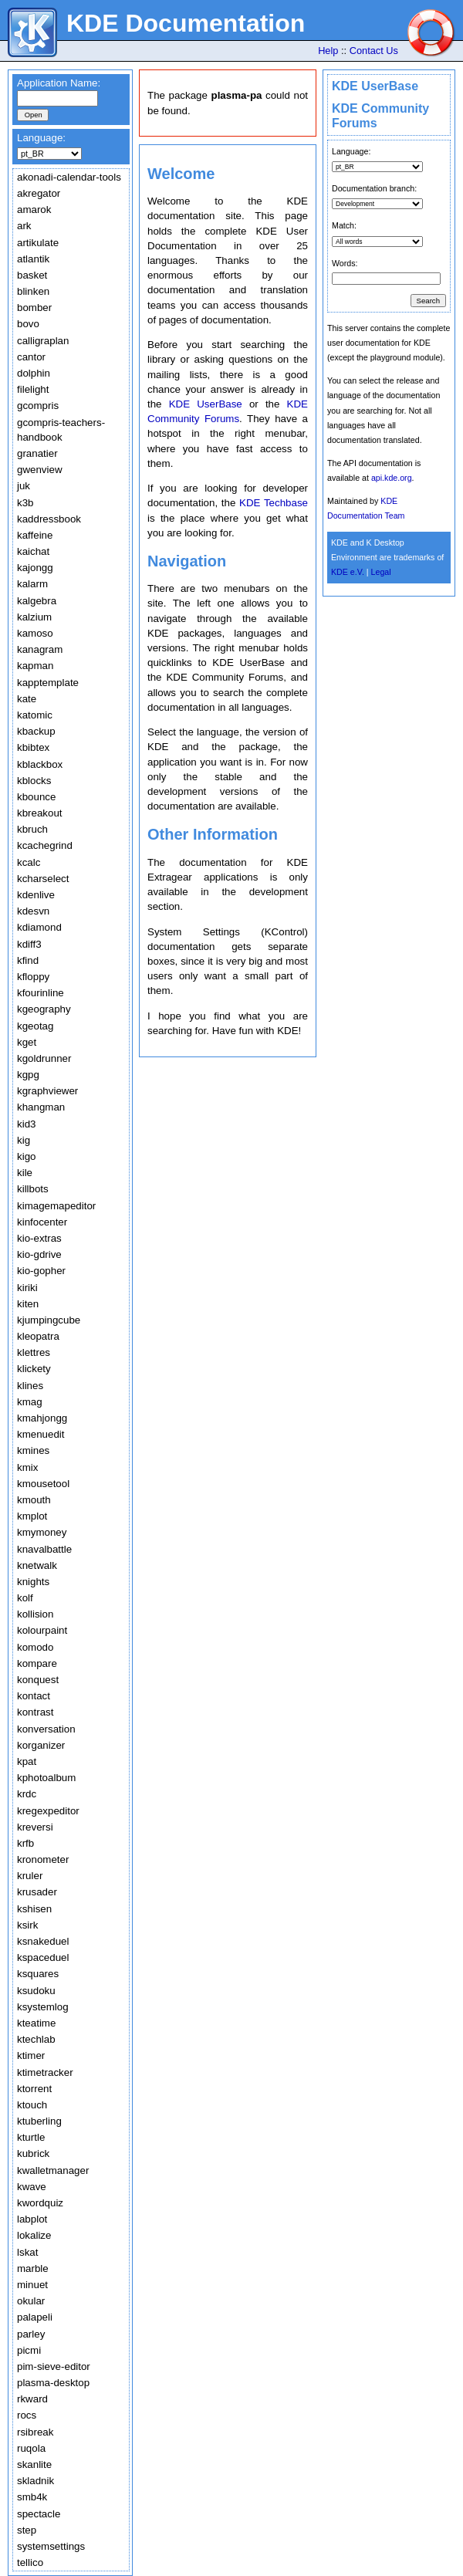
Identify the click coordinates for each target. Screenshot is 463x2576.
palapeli (34, 2317)
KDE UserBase (375, 86)
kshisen (34, 1909)
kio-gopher (41, 1270)
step (26, 2530)
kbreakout (40, 813)
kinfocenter (42, 1222)
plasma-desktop (53, 2382)
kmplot (32, 1516)
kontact (33, 1696)
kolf (25, 1598)
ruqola (31, 2448)
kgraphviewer (47, 1091)
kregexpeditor (48, 1811)
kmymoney (41, 1532)
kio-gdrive (39, 1254)
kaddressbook (49, 519)
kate (26, 699)
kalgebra (36, 601)
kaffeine (34, 535)
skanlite (34, 2464)
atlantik (33, 259)
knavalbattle (44, 1549)
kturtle (31, 2137)
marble (33, 2268)
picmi (29, 2350)
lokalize (34, 2235)
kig (23, 1140)
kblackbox (40, 764)
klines (30, 1385)
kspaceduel (43, 1957)
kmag (29, 1402)
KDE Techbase (273, 503)
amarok (34, 209)
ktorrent (34, 2088)
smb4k (32, 2497)
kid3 (26, 1124)
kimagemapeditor (56, 1206)
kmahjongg (42, 1418)
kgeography (44, 1009)
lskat (27, 2252)
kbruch (32, 829)
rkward (32, 2399)
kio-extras (39, 1238)
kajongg (35, 567)
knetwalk (37, 1565)
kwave (31, 2186)
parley (31, 2334)
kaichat (33, 551)
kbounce (36, 797)
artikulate (38, 242)
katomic (34, 715)
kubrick (33, 2153)
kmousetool (43, 1483)
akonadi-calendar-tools (69, 177)
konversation (46, 1729)
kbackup (36, 731)
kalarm (32, 584)
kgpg (28, 1074)
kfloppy (33, 976)
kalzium (34, 617)
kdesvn (33, 911)
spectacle (38, 2514)
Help (328, 50)
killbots (33, 1189)
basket (32, 275)
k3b (25, 503)
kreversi (35, 1827)
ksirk (27, 1925)
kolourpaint (42, 1630)
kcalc (28, 862)
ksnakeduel (43, 1941)
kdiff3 (29, 944)
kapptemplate (48, 682)
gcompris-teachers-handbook (61, 430)
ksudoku (36, 1990)
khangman (41, 1107)
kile (24, 1172)
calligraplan (43, 341)
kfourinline (40, 993)
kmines (33, 1450)
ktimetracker (45, 2072)
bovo (28, 324)
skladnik (35, 2480)
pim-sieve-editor (53, 2366)
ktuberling (39, 2121)
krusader (37, 1892)
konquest (38, 1679)
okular (31, 2301)
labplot (32, 2219)
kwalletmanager (53, 2170)
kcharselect (43, 878)
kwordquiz (40, 2203)
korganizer (41, 1745)
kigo (26, 1156)
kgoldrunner (44, 1058)
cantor (31, 357)
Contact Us (374, 50)
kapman (35, 665)
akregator (38, 193)
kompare (37, 1663)
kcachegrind (45, 845)
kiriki (27, 1287)
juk (23, 486)
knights (33, 1581)
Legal (381, 571)
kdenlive (36, 895)
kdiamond (39, 927)
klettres (33, 1352)
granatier (37, 453)
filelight (33, 389)
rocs (26, 2415)
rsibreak (35, 2432)
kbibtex (33, 747)
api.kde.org (391, 477)
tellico (30, 2562)
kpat (26, 1761)
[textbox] (57, 98)
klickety (34, 1368)
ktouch (32, 2105)
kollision (35, 1614)
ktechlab (36, 2039)
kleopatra (38, 1336)
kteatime (36, 2023)
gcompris (38, 405)
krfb (25, 1843)
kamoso (35, 633)
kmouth (34, 1500)
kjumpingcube (48, 1320)
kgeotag (35, 1026)
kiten (28, 1304)
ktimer (31, 2055)
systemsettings (51, 2546)
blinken (33, 291)
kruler (29, 1875)
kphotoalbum (46, 1777)
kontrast (35, 1712)
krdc (26, 1794)
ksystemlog (43, 2007)
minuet (32, 2284)
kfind (28, 960)
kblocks (34, 780)
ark (24, 226)
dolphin (33, 373)
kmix (27, 1467)
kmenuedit (41, 1434)
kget (26, 1042)
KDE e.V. (347, 571)
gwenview (40, 469)
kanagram (40, 649)
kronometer (43, 1859)
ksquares (38, 1973)
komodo (35, 1647)
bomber (34, 307)
